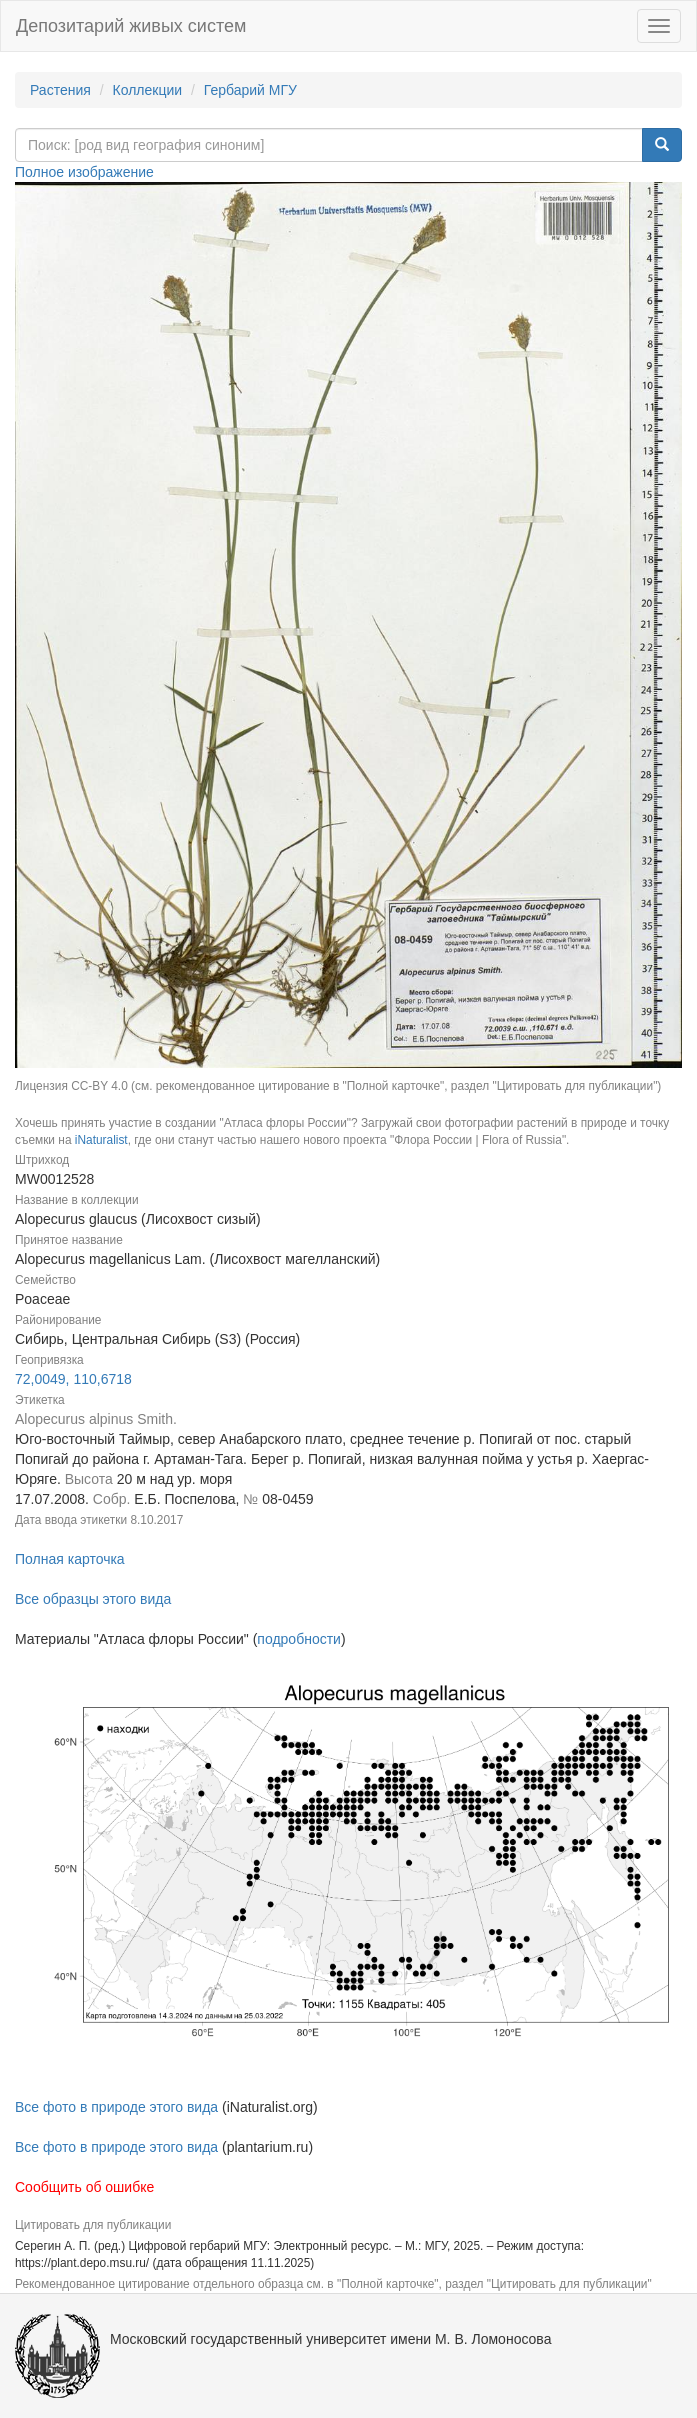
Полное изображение (84, 172)
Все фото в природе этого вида (116, 2107)
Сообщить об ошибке (84, 2187)
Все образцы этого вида (93, 1599)
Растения (60, 90)
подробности (299, 1639)
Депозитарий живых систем (131, 26)
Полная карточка (70, 1559)
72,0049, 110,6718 (73, 1379)
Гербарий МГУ (250, 90)
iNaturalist (101, 1140)
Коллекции (148, 90)
